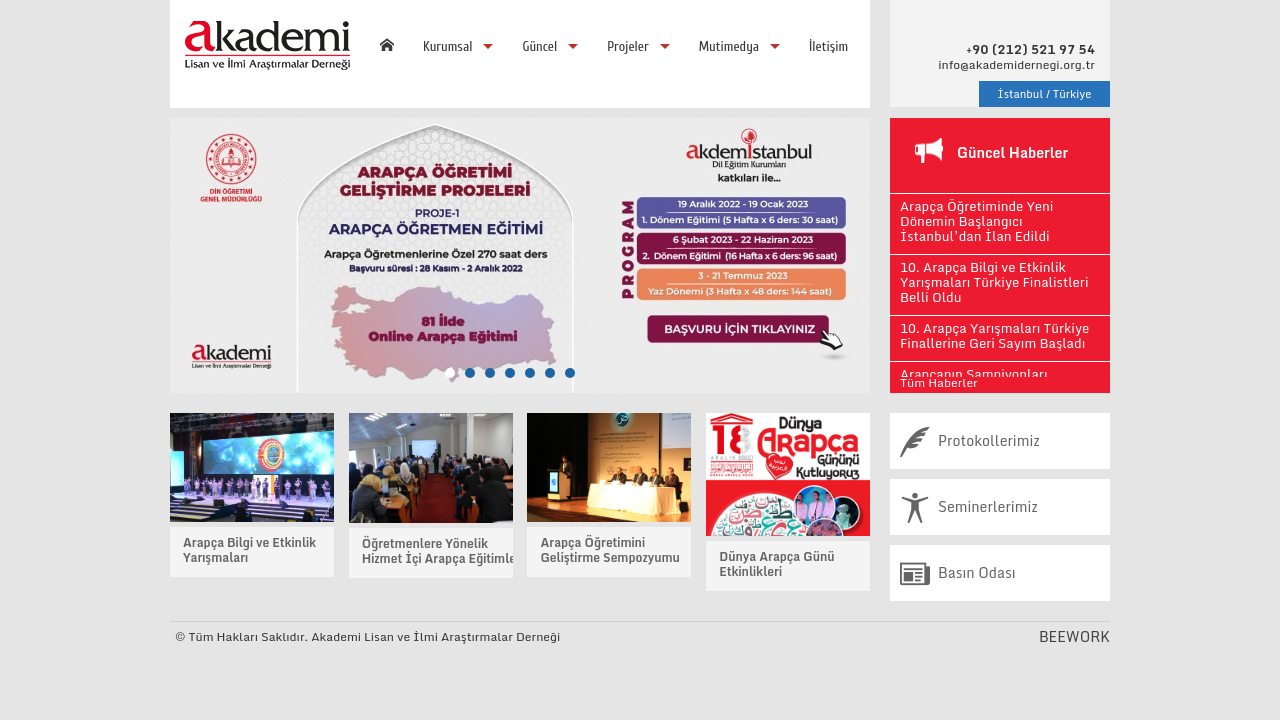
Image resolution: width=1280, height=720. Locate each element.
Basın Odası (958, 573)
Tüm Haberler (939, 382)
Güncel (539, 46)
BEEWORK (1074, 637)
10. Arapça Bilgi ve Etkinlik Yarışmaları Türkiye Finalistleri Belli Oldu (994, 282)
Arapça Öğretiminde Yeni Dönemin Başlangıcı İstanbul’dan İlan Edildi (976, 221)
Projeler (627, 46)
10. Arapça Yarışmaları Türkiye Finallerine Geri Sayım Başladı (994, 335)
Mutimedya (729, 46)
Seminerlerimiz (969, 507)
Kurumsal (447, 46)
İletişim (828, 46)
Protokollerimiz (970, 441)
